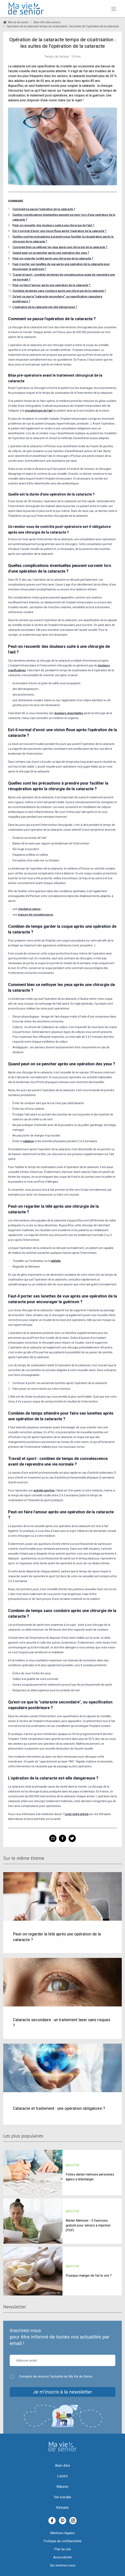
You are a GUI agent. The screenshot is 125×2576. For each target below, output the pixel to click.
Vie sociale (62, 2497)
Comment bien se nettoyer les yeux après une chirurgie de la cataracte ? (60, 247)
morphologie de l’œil (39, 410)
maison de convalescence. (36, 914)
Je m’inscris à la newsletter (62, 2392)
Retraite (62, 2507)
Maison (62, 2486)
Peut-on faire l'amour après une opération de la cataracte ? (51, 285)
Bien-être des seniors (47, 22)
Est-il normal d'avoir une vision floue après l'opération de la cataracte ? (59, 231)
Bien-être (62, 2465)
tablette (56, 1261)
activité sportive (43, 1490)
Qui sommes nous (62, 2565)
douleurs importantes (68, 713)
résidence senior (29, 909)
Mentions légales (62, 2533)
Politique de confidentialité (62, 2541)
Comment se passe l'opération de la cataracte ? (43, 209)
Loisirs (62, 2476)
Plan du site (62, 2549)
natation (28, 1141)
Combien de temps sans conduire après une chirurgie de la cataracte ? (59, 290)
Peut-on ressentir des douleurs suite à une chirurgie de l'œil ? (53, 225)
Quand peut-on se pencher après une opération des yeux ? (50, 252)
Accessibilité (62, 2557)
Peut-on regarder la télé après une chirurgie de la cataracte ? (52, 258)
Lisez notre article (77, 1814)
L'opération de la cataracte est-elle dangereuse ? (44, 307)
